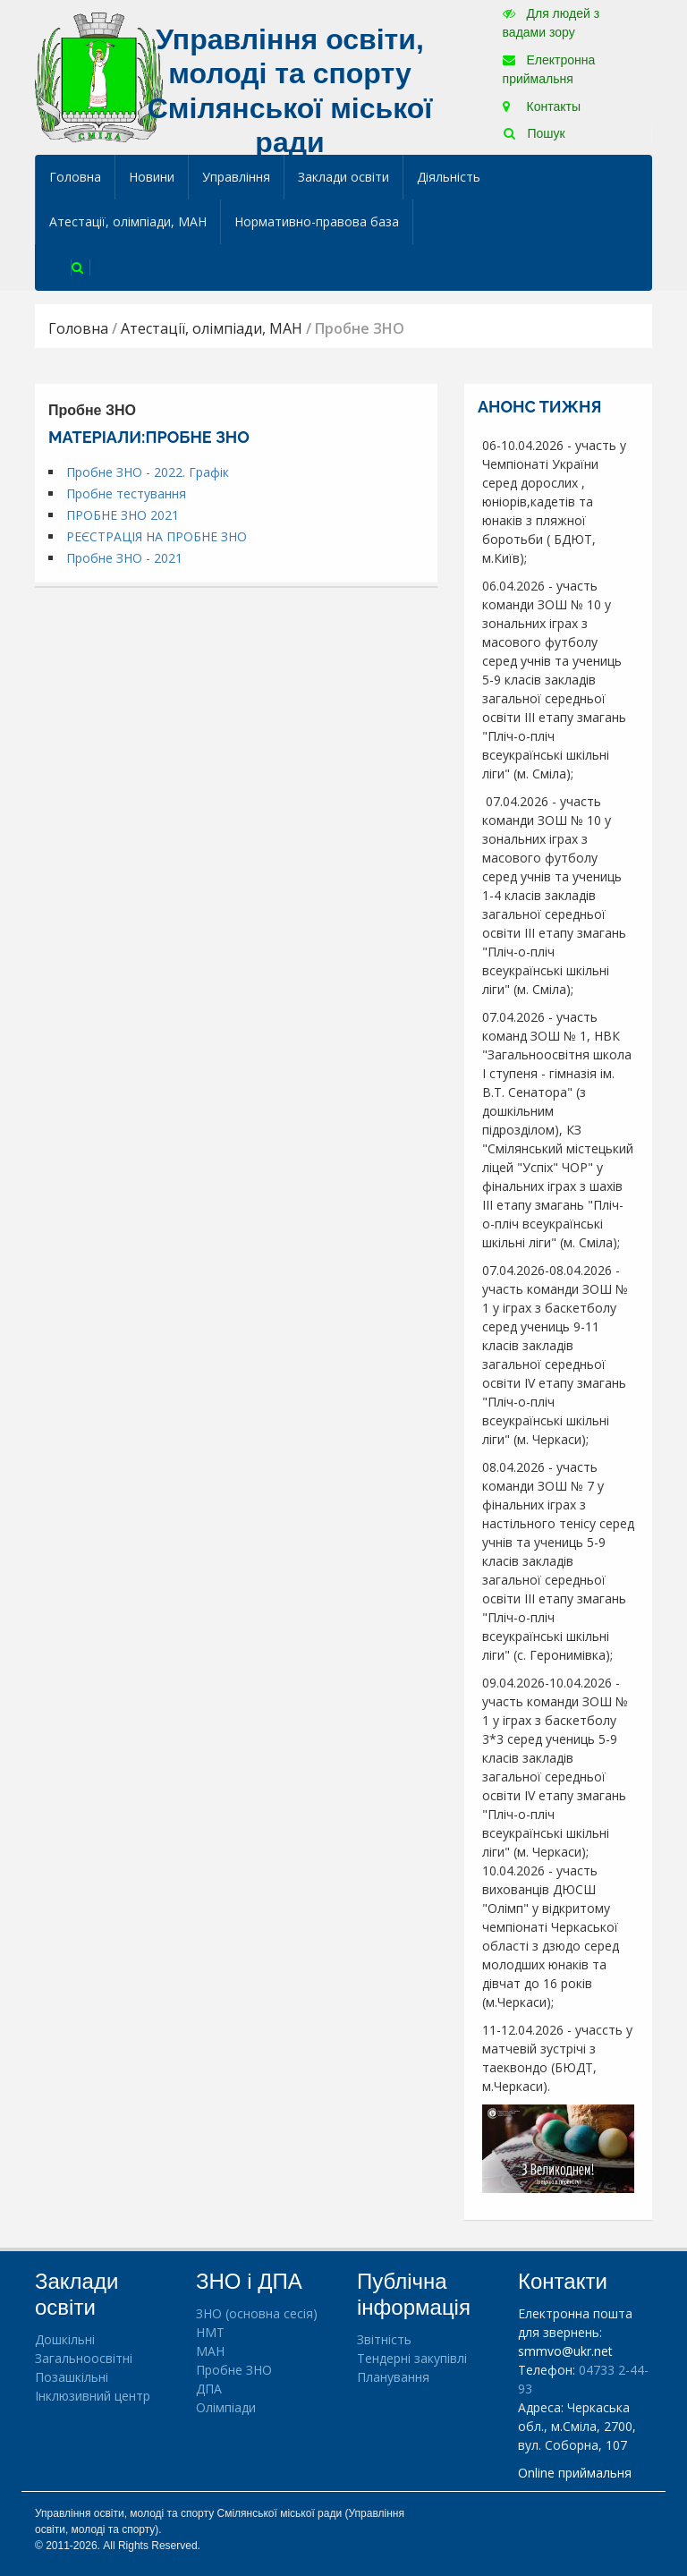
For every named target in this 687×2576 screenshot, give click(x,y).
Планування (393, 2376)
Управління (236, 176)
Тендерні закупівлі (412, 2358)
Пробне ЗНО (234, 2369)
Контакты (542, 106)
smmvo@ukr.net (565, 2350)
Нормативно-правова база (316, 221)
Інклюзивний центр (92, 2395)
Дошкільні (65, 2339)
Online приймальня (575, 2472)
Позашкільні (71, 2376)
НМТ (210, 2332)
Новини (151, 176)
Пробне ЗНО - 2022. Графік (147, 471)
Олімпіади (226, 2407)
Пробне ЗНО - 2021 (124, 557)
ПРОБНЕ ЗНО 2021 (122, 514)
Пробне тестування (126, 493)
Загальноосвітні (83, 2358)
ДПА (209, 2388)
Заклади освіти (343, 176)
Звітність (384, 2339)
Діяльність (448, 176)
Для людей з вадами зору (551, 22)
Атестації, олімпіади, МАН (128, 221)
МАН (210, 2350)
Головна (75, 176)
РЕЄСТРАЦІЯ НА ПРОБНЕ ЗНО (156, 536)
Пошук (534, 133)
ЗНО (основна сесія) (257, 2313)
